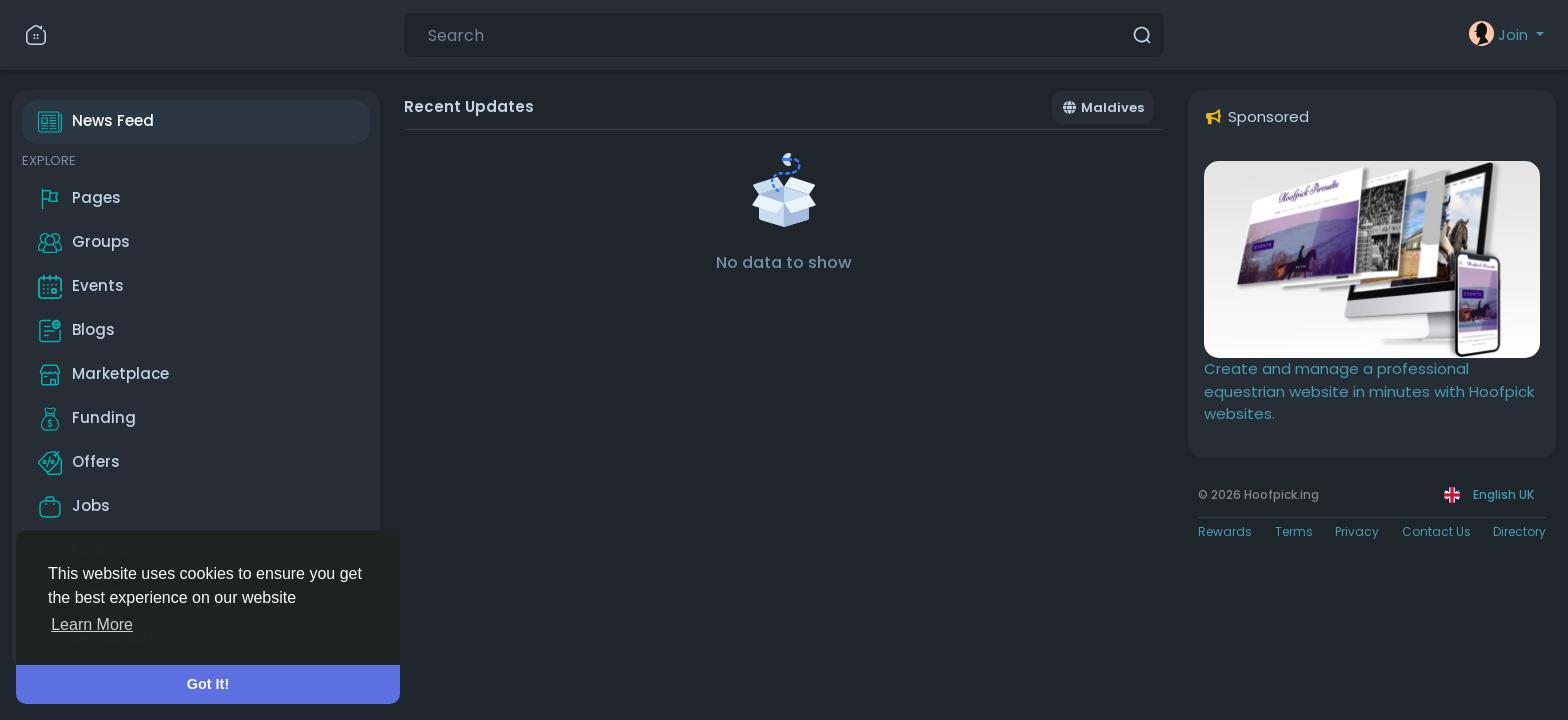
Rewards (1225, 531)
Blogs (76, 331)
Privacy (1357, 531)
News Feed (96, 122)
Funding (87, 419)
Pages (79, 199)
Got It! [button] (208, 684)
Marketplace (103, 375)
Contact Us (1436, 531)
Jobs (74, 507)
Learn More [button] (92, 624)
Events (81, 287)
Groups (84, 243)
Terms (1294, 531)
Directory (1519, 531)
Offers (79, 463)
